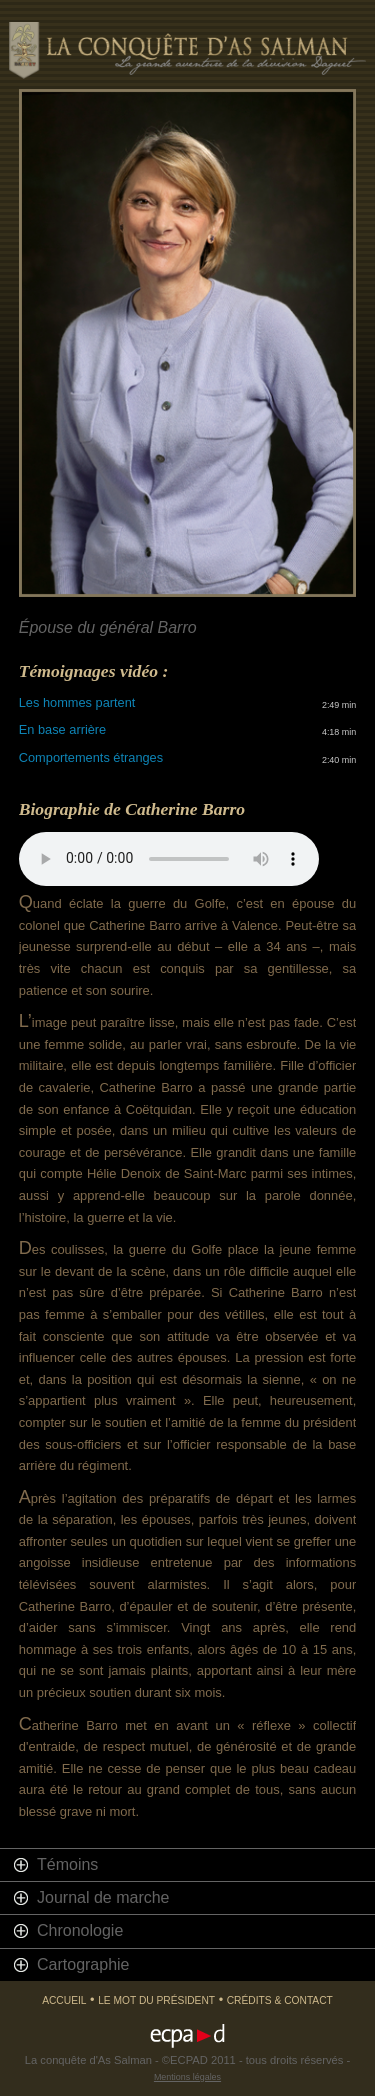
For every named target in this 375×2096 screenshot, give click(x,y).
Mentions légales (187, 2077)
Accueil (64, 2000)
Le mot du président (156, 2000)
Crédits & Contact (280, 2000)
